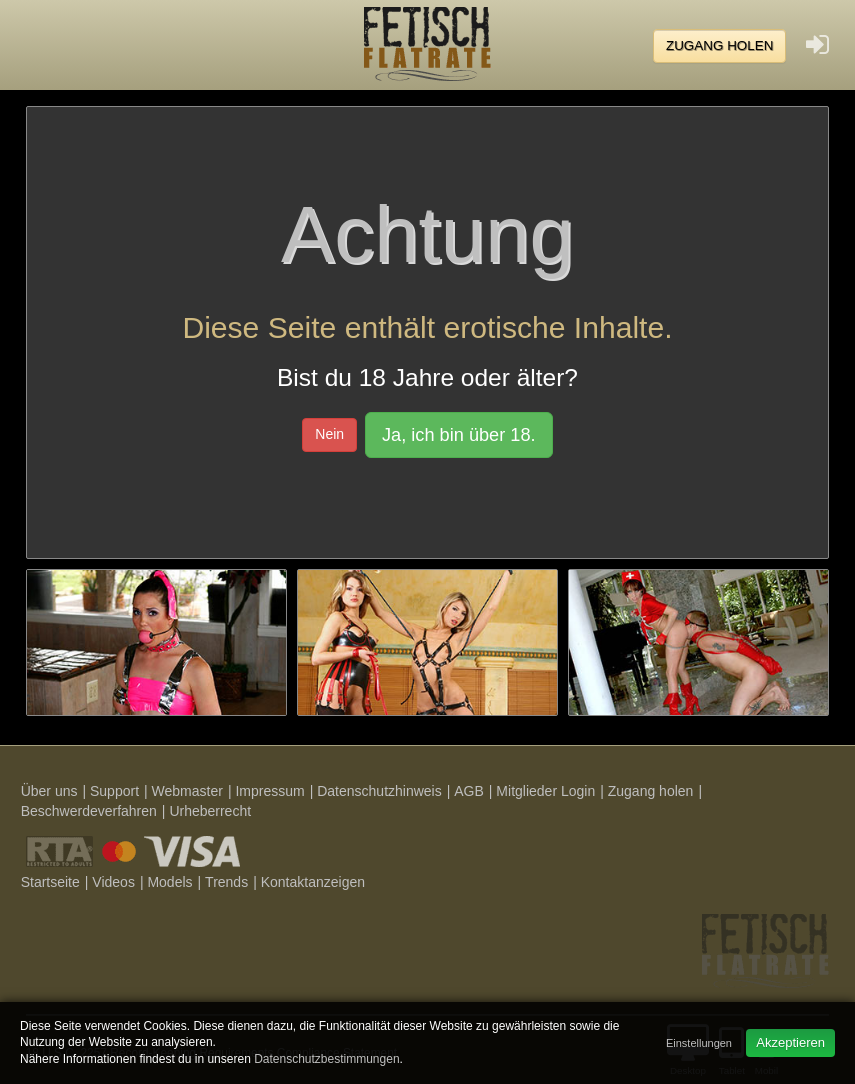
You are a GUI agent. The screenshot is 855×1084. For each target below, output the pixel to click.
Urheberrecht (210, 811)
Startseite (50, 882)
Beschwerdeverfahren (89, 811)
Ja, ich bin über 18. (459, 435)
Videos (113, 882)
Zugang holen (720, 45)
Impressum (269, 791)
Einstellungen (699, 1043)
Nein (329, 434)
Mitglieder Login (545, 791)
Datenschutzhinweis (379, 791)
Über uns (49, 791)
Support (114, 791)
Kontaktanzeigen (313, 882)
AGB (469, 791)
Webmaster (187, 791)
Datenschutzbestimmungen (326, 1059)
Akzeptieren (790, 1042)
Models (169, 882)
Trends (226, 882)
